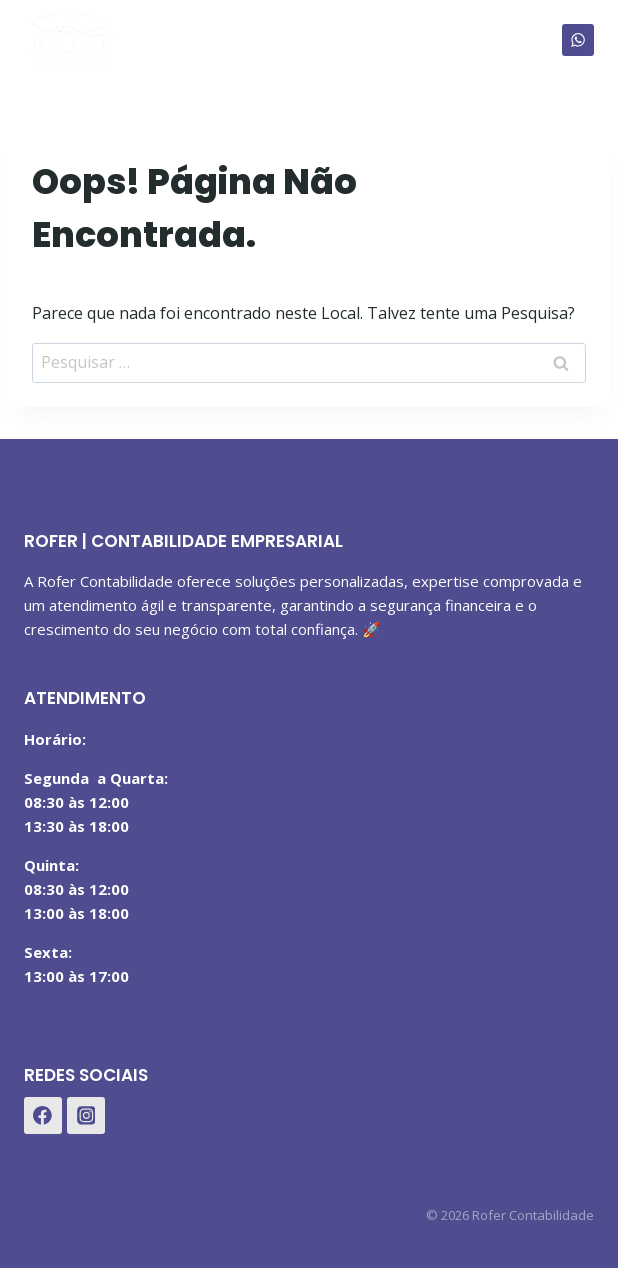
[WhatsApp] (578, 40)
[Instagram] (86, 1116)
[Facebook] (43, 1116)
